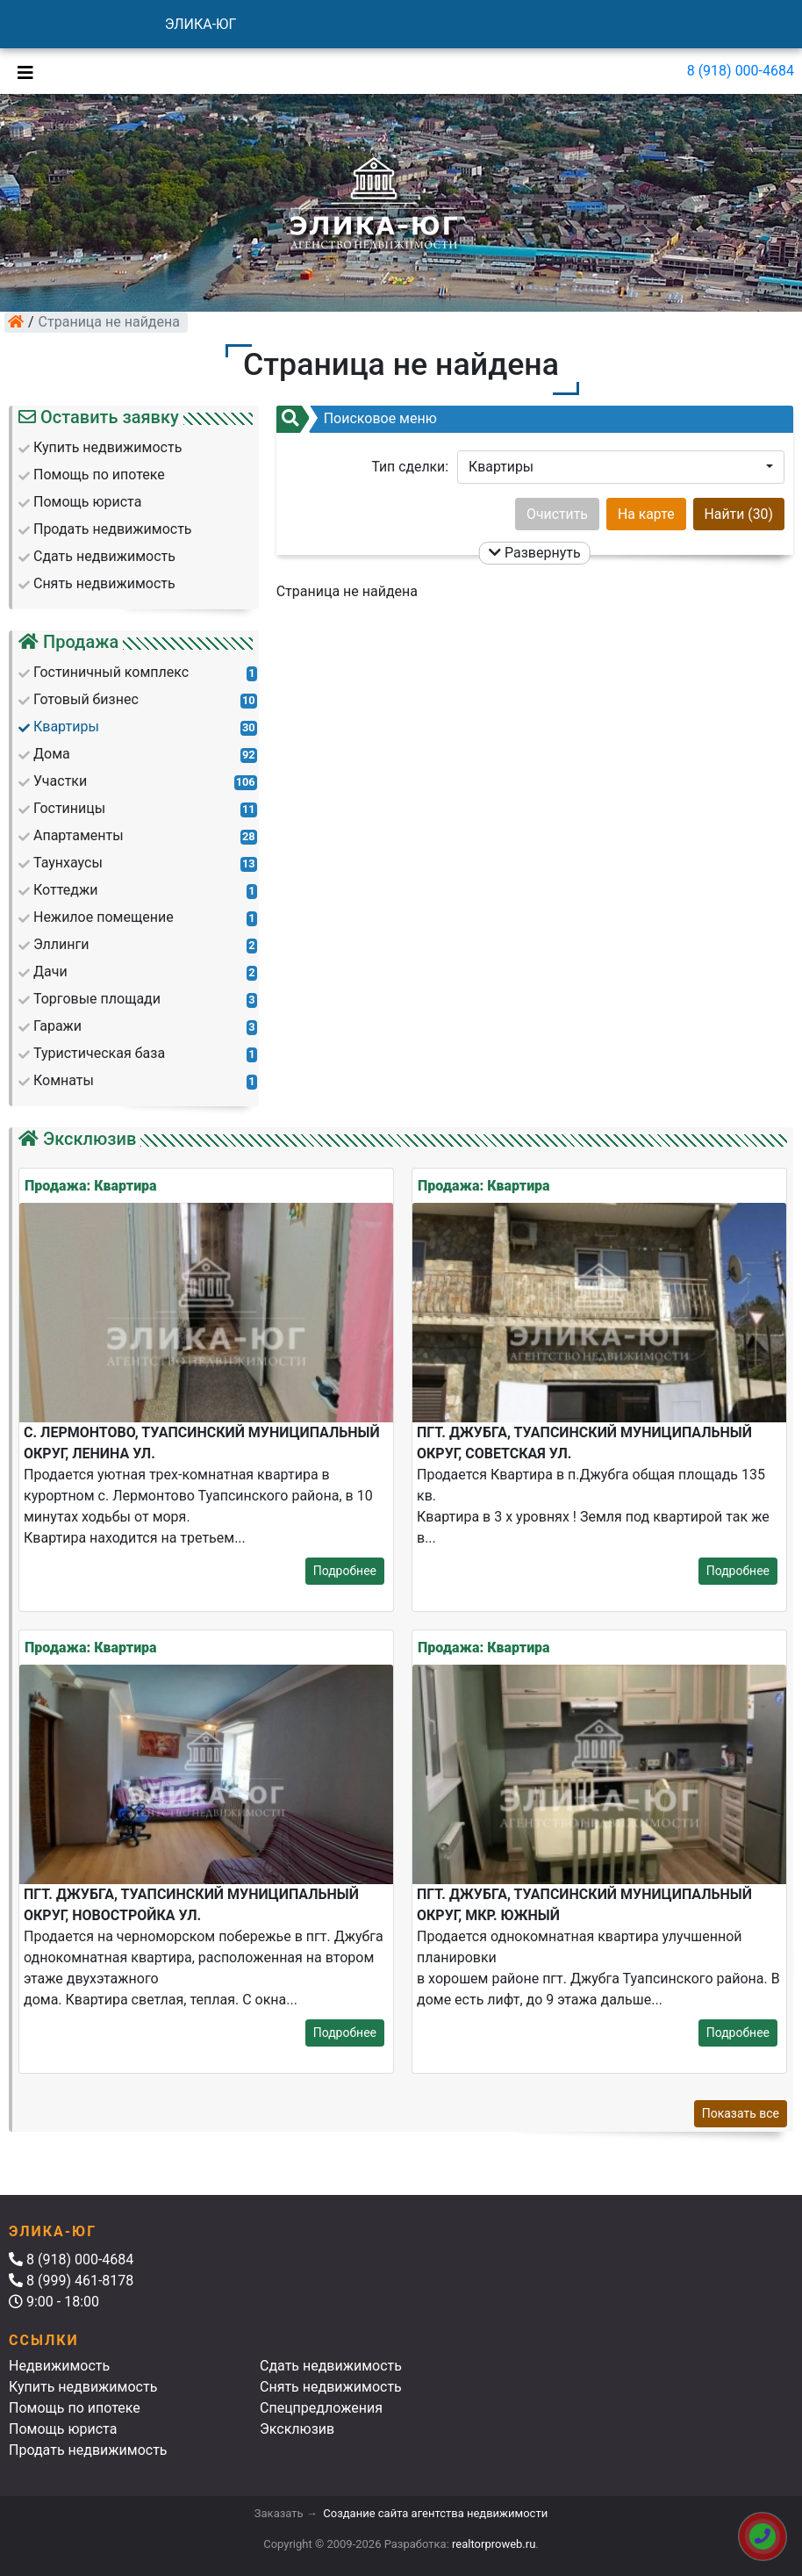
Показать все (740, 2113)
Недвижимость (59, 2365)
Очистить (557, 514)
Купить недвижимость (83, 2386)
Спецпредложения (321, 2408)
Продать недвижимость (88, 2450)
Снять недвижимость (331, 2386)
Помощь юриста (63, 2429)
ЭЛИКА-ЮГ (201, 24)
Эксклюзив (297, 2429)
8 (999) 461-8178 (71, 2280)
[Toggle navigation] (21, 71)
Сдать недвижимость (331, 2365)
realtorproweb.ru (493, 2544)
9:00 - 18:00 (54, 2301)
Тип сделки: (409, 466)
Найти (739, 514)
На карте (646, 514)
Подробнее (344, 1571)
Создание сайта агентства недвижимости (435, 2513)
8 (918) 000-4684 (740, 70)
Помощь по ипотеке (74, 2408)
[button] (620, 467)
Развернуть (535, 552)
